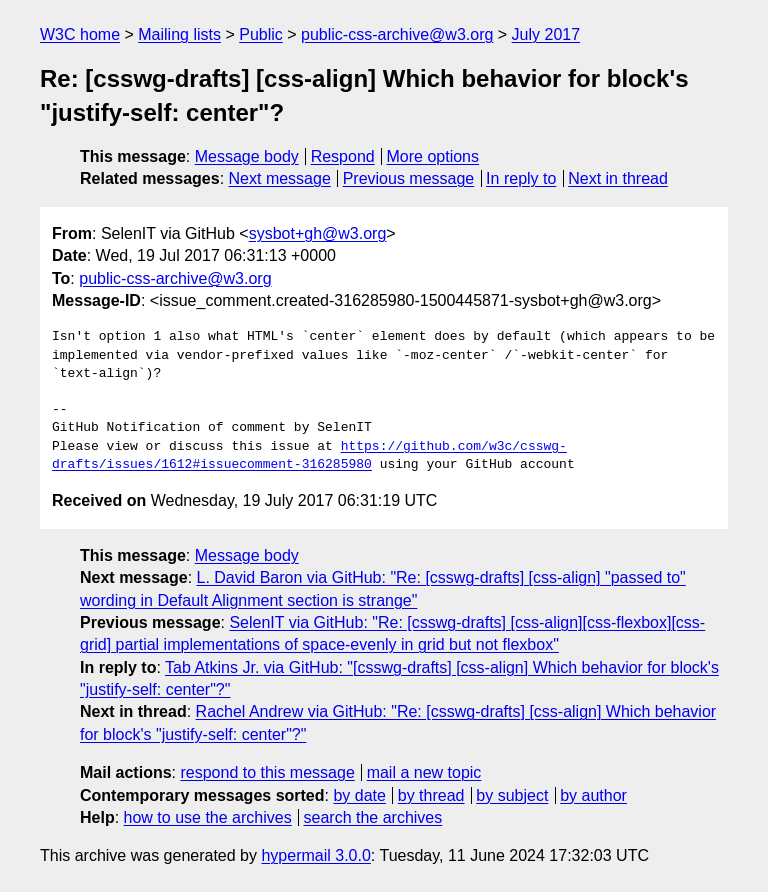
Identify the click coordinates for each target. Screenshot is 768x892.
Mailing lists (179, 34)
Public (261, 34)
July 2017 (546, 34)
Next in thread (618, 178)
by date (359, 795)
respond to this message (267, 772)
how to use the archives (208, 817)
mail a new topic (424, 772)
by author (593, 795)
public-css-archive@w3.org (397, 34)
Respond (343, 156)
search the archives (373, 817)
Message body (247, 156)
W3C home (80, 34)
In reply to (521, 178)
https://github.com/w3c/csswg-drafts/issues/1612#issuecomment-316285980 (309, 456)
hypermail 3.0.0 (315, 855)
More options (433, 156)
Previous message (409, 178)
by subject (512, 795)
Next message (280, 178)
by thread (431, 795)
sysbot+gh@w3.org (318, 233)
